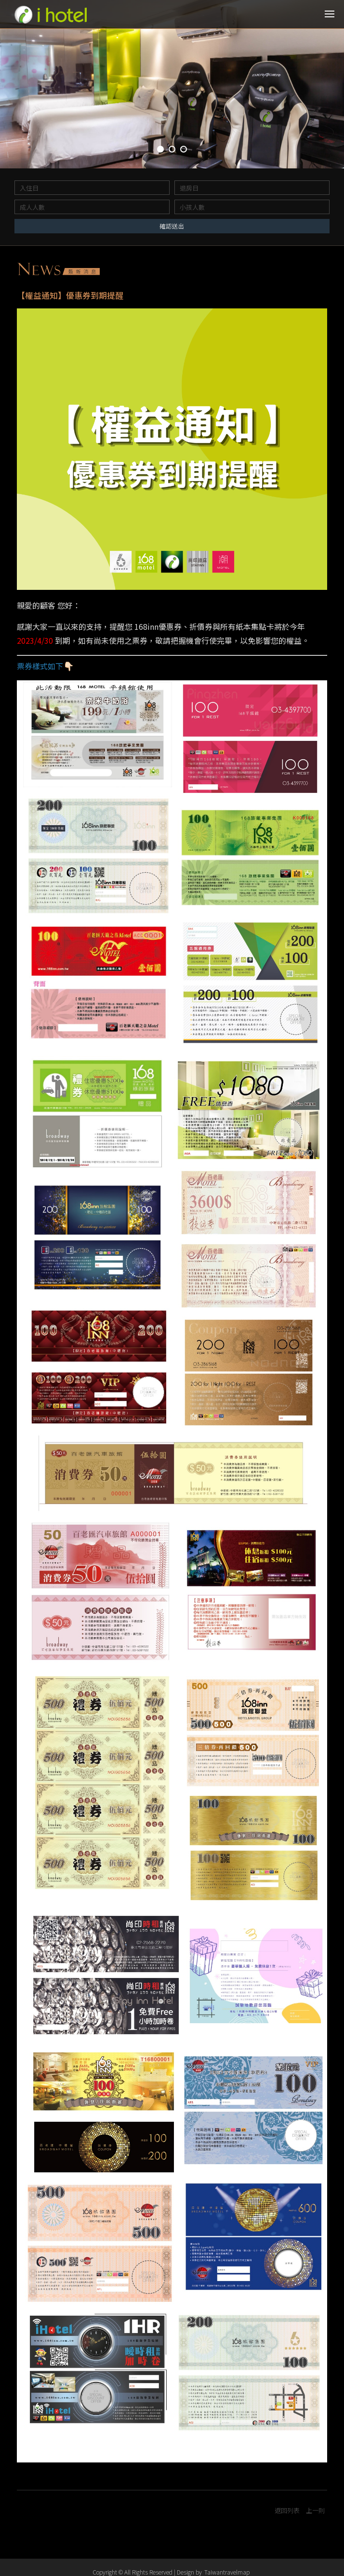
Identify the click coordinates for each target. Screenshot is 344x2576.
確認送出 (172, 225)
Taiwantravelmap (227, 2572)
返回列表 (287, 2510)
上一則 (315, 2510)
